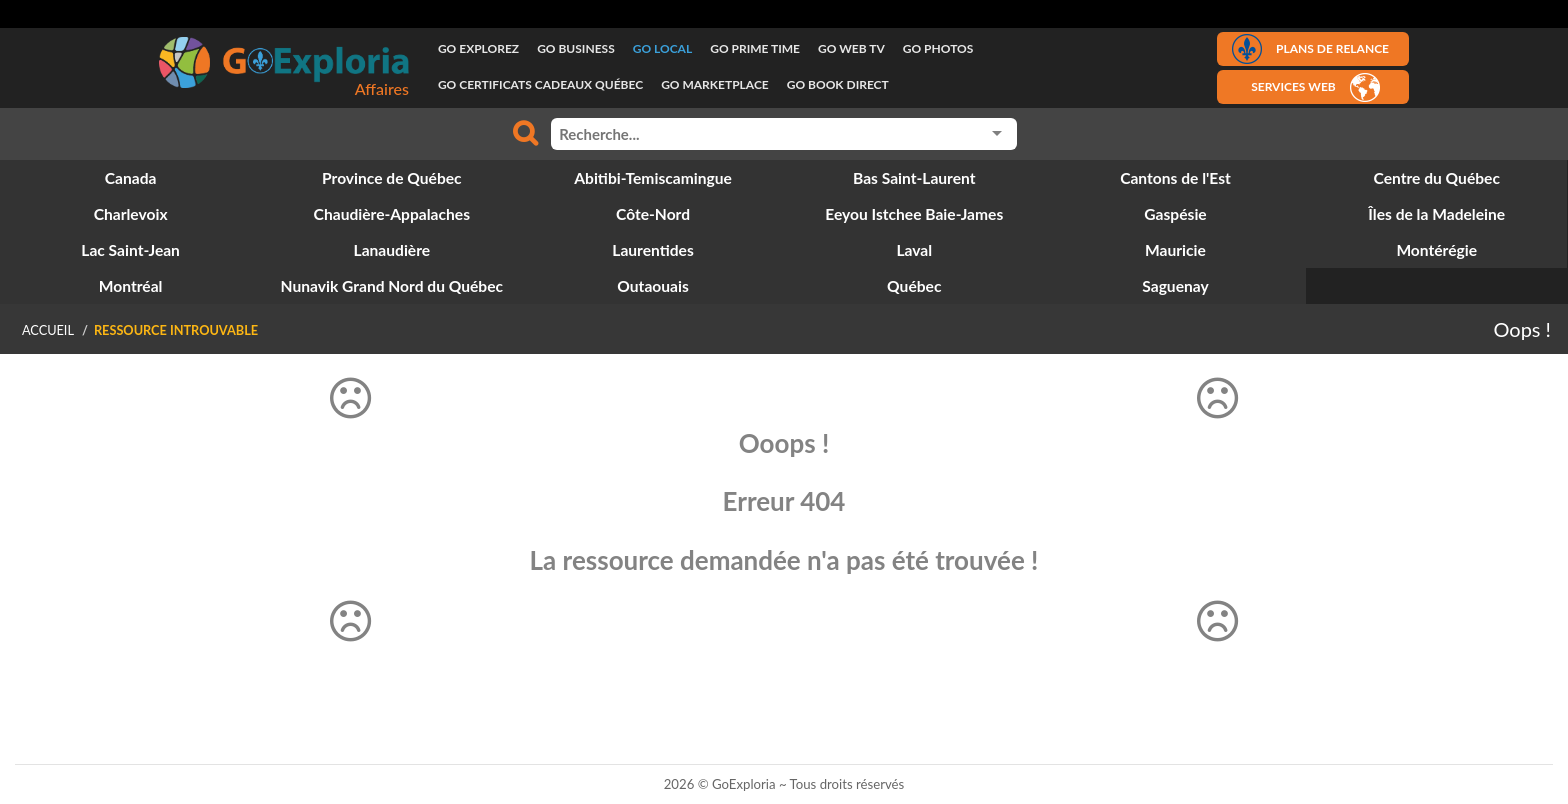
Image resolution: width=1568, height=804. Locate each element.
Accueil (48, 330)
